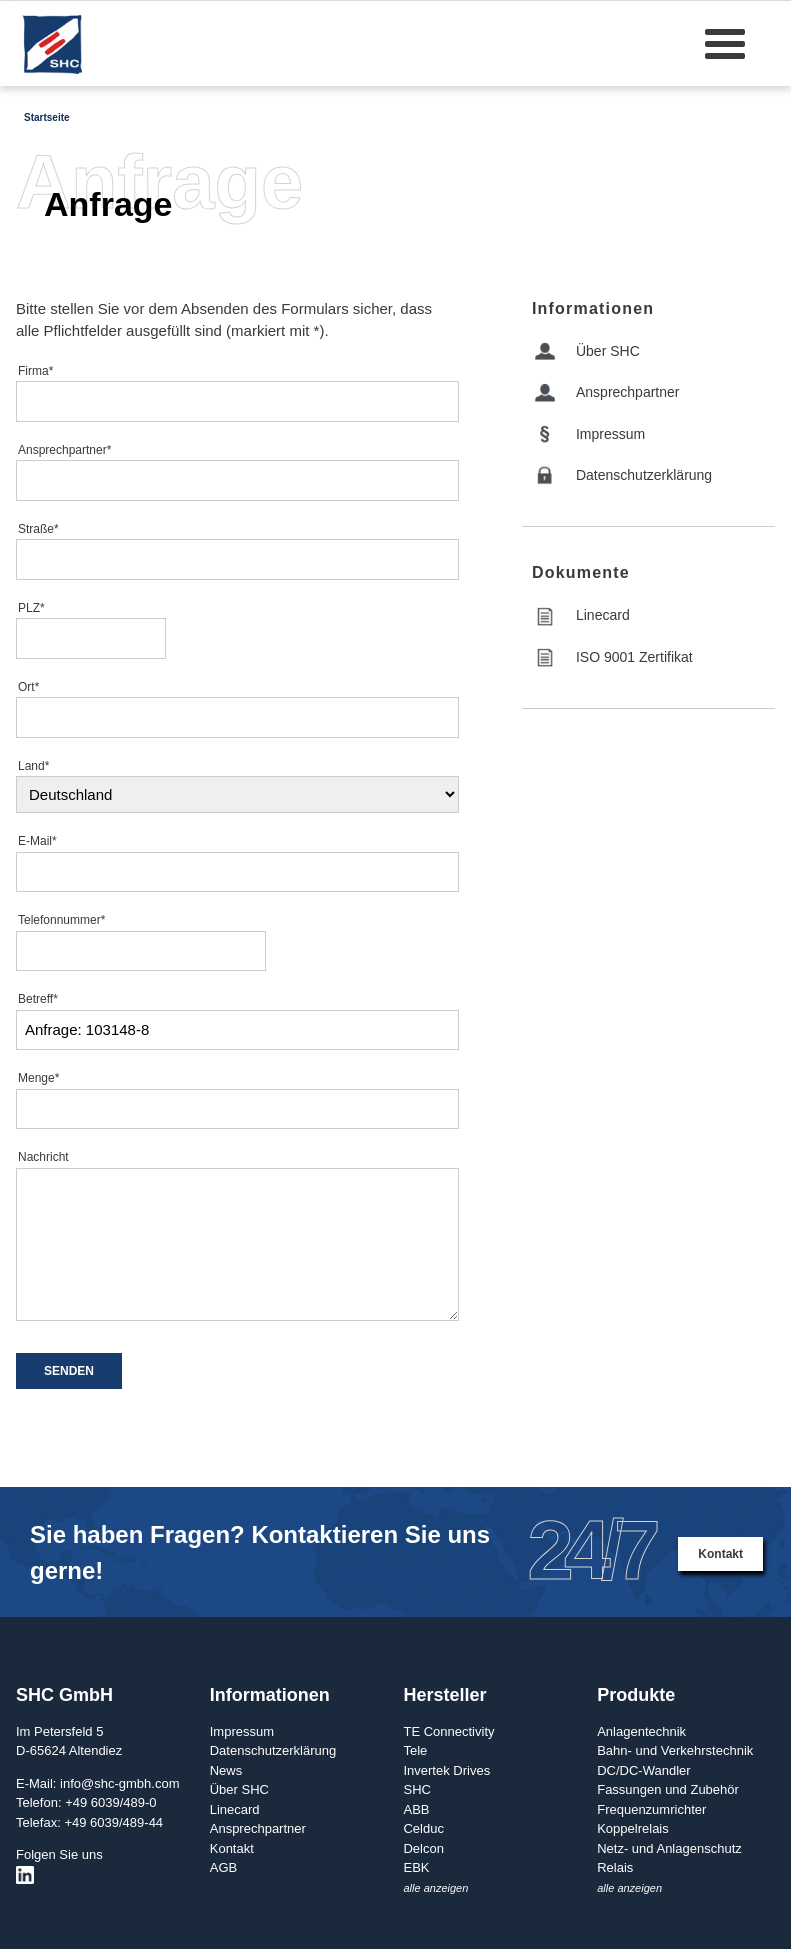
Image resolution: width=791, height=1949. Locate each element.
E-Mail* (37, 841)
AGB (223, 1867)
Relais (615, 1867)
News (226, 1770)
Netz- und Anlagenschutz (669, 1848)
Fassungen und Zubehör (668, 1789)
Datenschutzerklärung (644, 475)
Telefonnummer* (61, 920)
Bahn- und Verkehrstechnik (675, 1750)
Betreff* (38, 999)
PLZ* (31, 608)
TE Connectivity (448, 1731)
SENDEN (69, 1371)
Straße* (38, 529)
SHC (416, 1789)
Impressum (610, 434)
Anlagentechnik (641, 1731)
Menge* (38, 1078)
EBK (416, 1867)
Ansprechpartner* (64, 450)
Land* (33, 766)
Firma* (35, 371)
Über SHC (608, 351)
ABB (416, 1809)
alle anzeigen (435, 1888)
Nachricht (43, 1157)
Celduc (423, 1828)
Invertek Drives (446, 1770)
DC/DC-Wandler (643, 1770)
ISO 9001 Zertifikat (634, 657)
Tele (415, 1750)
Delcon (423, 1848)
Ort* (28, 687)
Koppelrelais (633, 1828)
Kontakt (720, 1554)
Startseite (47, 117)
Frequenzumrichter (651, 1809)
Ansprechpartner (628, 392)
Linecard (603, 615)
